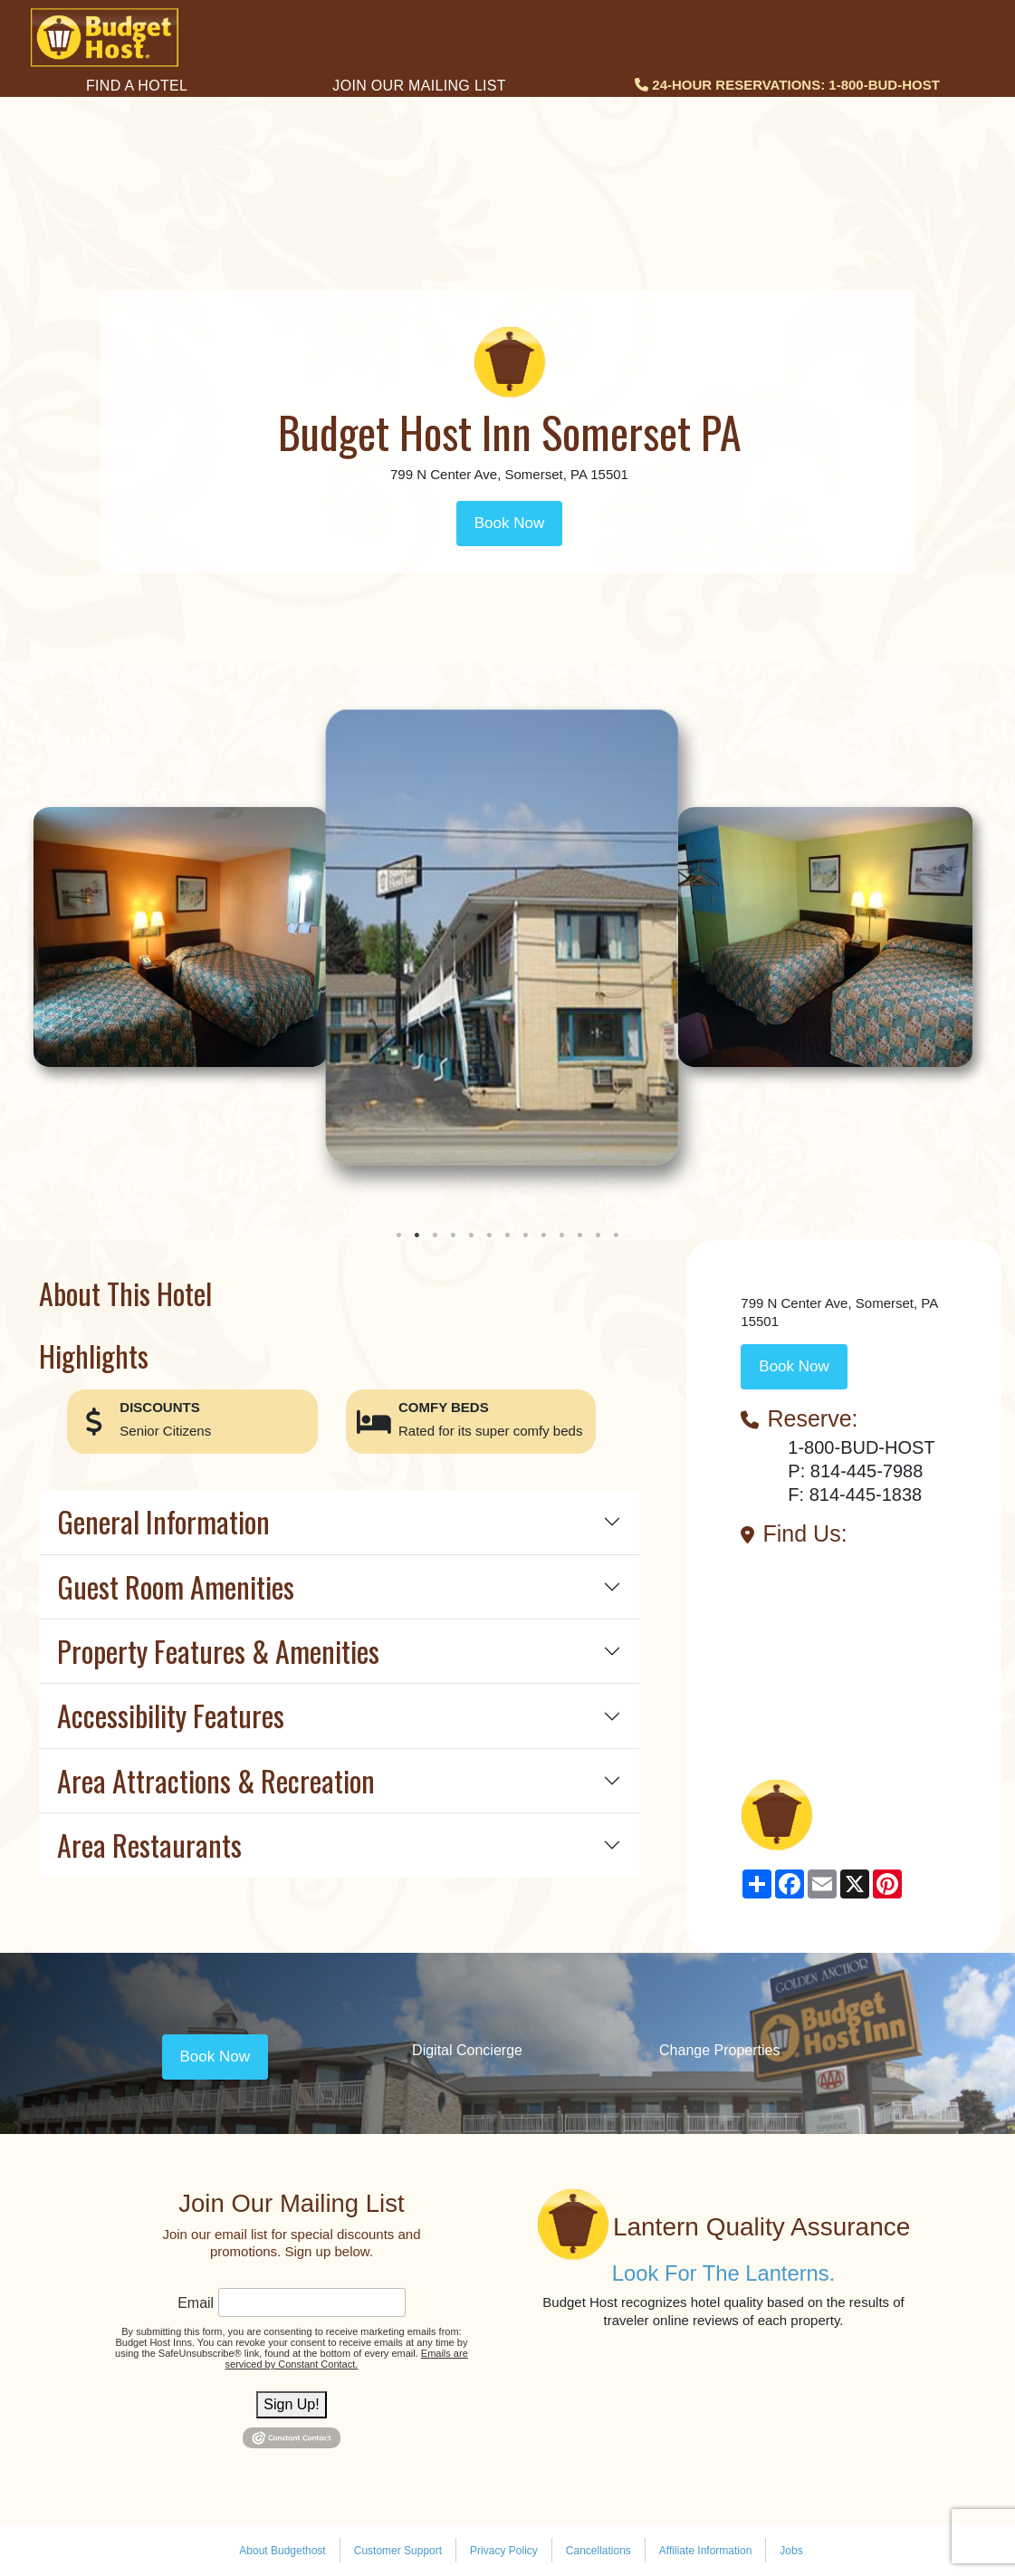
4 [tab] (454, 1235)
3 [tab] (435, 1235)
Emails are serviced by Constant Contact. (346, 2358)
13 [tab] (617, 1235)
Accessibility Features (170, 1715)
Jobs (791, 2550)
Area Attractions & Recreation (216, 1780)
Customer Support (398, 2550)
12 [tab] (598, 1235)
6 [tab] (490, 1235)
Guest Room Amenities (175, 1586)
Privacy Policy (504, 2550)
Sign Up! (291, 2404)
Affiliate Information (705, 2550)
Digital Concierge (467, 2050)
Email (195, 2303)
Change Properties (719, 2050)
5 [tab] (472, 1235)
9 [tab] (544, 1235)
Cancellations (598, 2550)
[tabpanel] (507, 937)
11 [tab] (580, 1235)
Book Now (509, 523)
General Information (163, 1521)
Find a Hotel (136, 85)
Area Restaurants (149, 1844)
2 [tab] (417, 1235)
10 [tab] (562, 1235)
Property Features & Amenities (218, 1650)
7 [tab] (508, 1235)
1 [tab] (399, 1235)
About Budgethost (282, 2550)
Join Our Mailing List (419, 85)
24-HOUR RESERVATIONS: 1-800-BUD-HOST (787, 84)
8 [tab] (526, 1235)
